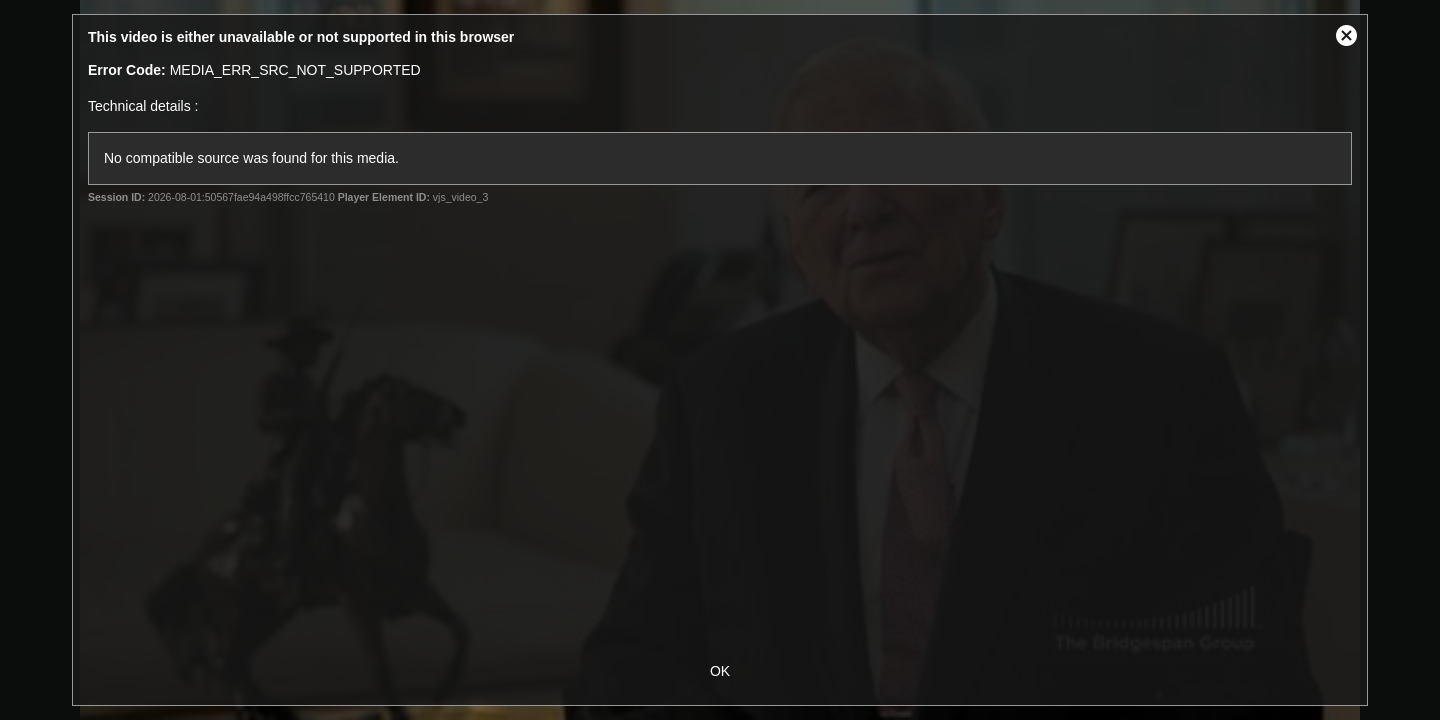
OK (720, 671)
